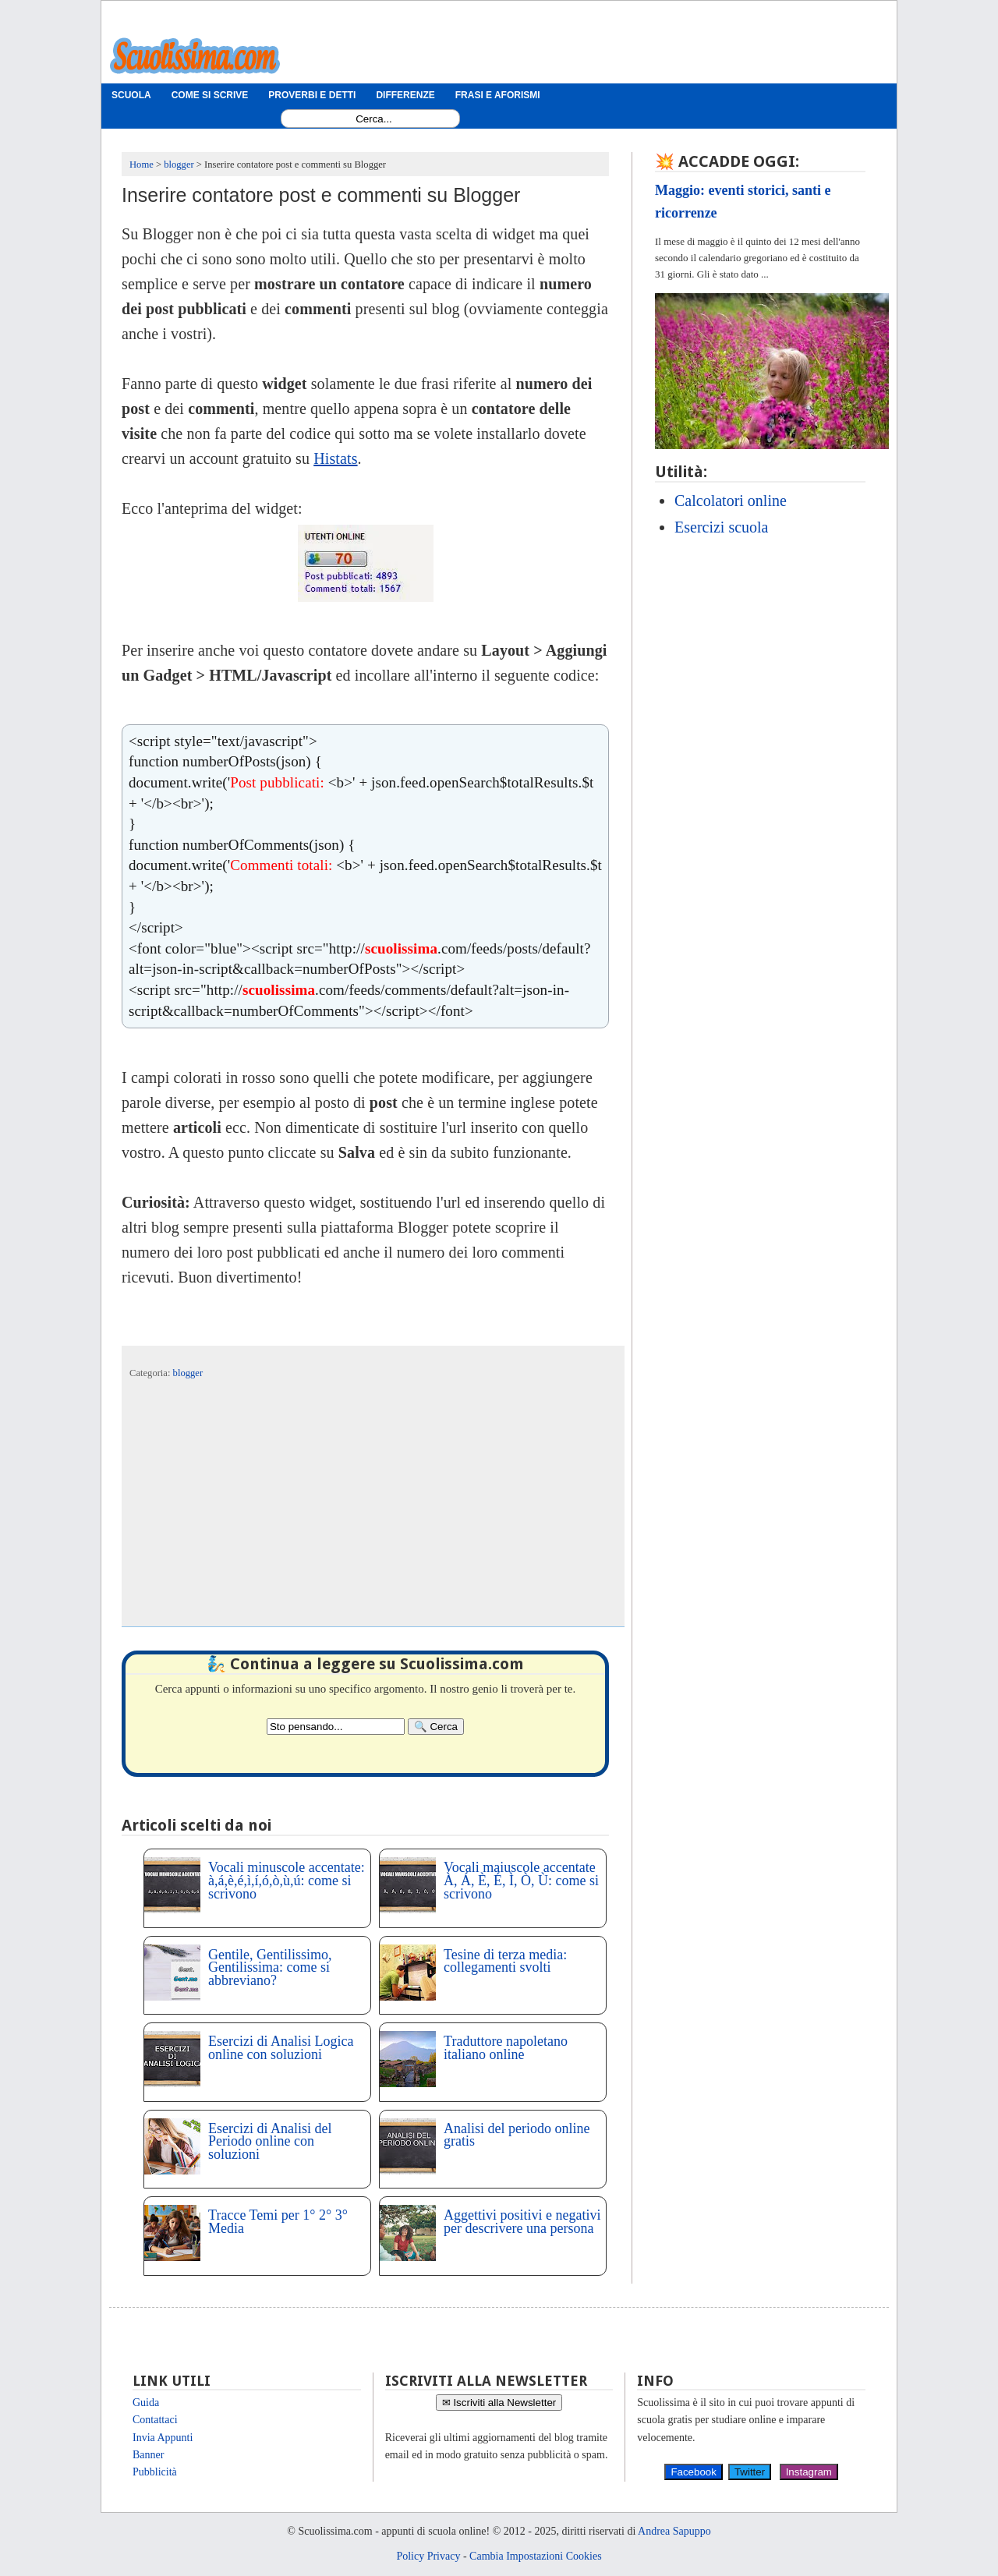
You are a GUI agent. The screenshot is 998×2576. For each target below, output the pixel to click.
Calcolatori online (730, 500)
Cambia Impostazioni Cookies (535, 2556)
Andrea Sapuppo (674, 2531)
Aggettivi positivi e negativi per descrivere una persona (522, 2221)
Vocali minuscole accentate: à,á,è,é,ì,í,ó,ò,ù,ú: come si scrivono (286, 1880)
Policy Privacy (428, 2556)
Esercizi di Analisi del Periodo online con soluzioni (269, 2142)
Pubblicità (155, 2472)
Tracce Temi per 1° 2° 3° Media (278, 2221)
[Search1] (373, 119)
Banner (148, 2455)
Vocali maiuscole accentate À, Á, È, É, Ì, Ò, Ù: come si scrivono (521, 1880)
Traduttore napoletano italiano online (506, 2047)
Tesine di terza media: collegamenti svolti (505, 1961)
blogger (188, 1373)
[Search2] (336, 1726)
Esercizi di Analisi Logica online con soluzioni (280, 2047)
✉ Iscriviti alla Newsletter (499, 2402)
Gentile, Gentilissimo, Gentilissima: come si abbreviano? (269, 1968)
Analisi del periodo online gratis (516, 2135)
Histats (335, 458)
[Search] (436, 1726)
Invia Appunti (163, 2437)
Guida (146, 2402)
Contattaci (155, 2420)
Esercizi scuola (721, 527)
